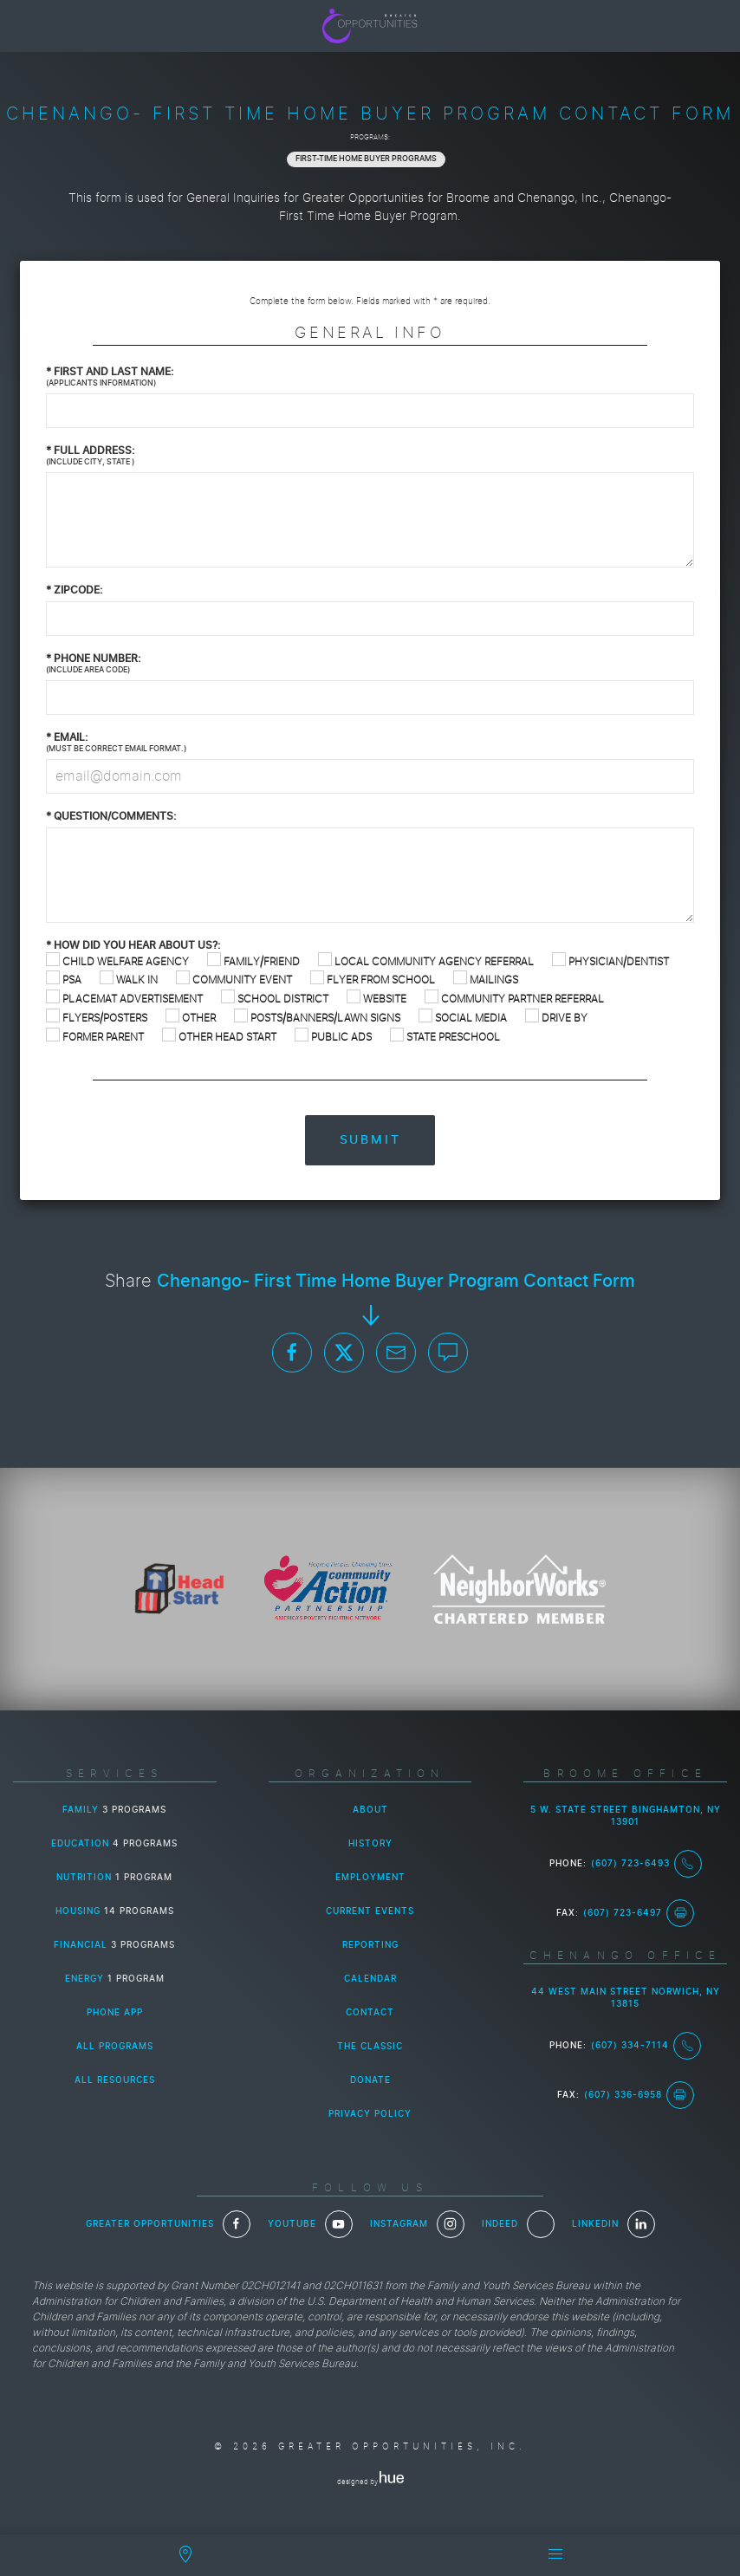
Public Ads (333, 1036)
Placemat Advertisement (124, 998)
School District (274, 998)
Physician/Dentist (610, 961)
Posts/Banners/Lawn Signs (317, 1017)
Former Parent (95, 1036)
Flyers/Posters (96, 1017)
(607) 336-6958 (639, 2095)
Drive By (556, 1017)
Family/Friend (253, 961)
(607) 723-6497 (638, 1913)
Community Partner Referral (514, 998)
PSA (63, 979)
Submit (370, 1140)
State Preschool (445, 1036)
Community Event (234, 979)
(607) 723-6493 (646, 1864)
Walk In (129, 979)
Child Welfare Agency (117, 961)
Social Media (463, 1017)
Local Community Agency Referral (426, 961)
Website (376, 998)
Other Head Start (219, 1036)
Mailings (485, 979)
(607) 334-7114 (646, 2046)
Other (191, 1017)
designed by (370, 2482)
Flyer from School (372, 979)
